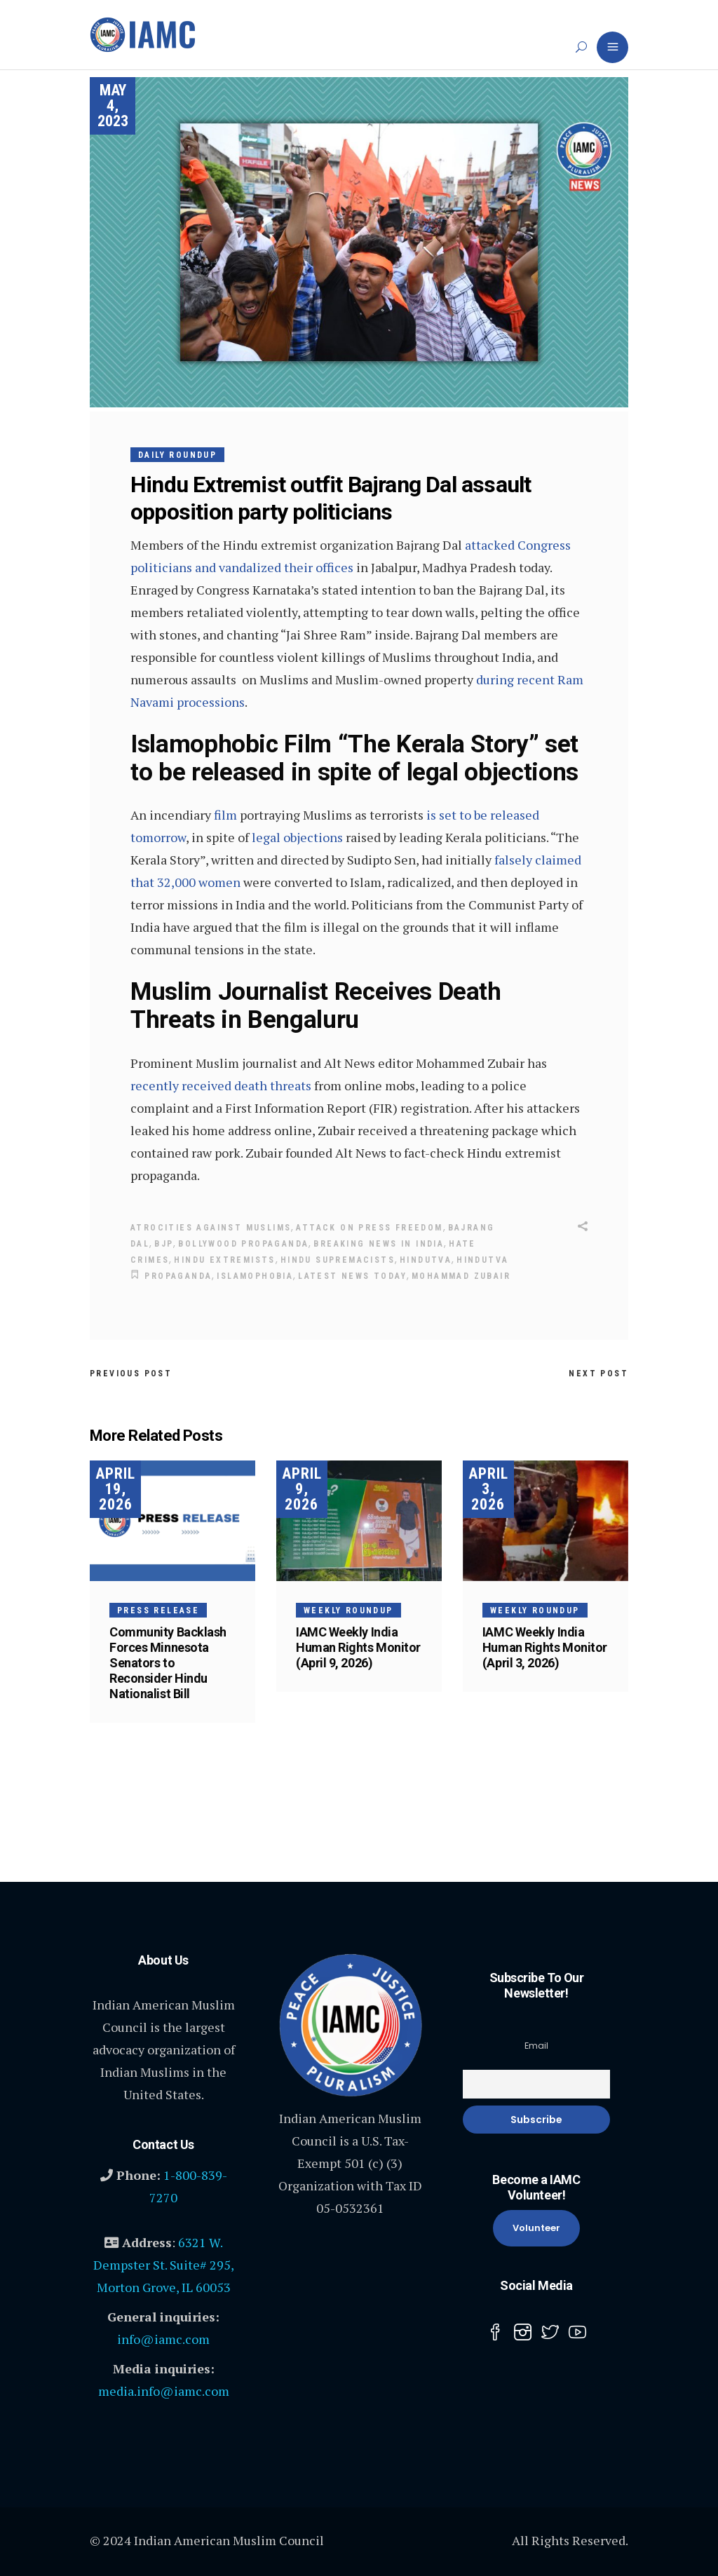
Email (536, 2046)
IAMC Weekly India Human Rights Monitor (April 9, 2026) (358, 1647)
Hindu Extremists (224, 1260)
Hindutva (426, 1260)
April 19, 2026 (115, 1489)
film (225, 814)
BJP (163, 1244)
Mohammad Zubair (461, 1276)
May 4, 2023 (112, 105)
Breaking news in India (378, 1244)
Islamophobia (255, 1276)
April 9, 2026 (302, 1489)
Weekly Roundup (348, 1610)
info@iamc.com (163, 2339)
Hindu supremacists (337, 1260)
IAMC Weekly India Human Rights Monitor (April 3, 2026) (544, 1647)
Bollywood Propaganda (243, 1244)
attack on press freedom (369, 1228)
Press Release (158, 1610)
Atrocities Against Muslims (210, 1228)
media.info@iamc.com (163, 2390)
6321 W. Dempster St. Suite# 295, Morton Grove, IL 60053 (163, 2265)
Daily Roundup (177, 455)
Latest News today (352, 1276)
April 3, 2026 (488, 1489)
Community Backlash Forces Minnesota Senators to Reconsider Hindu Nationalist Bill (167, 1663)
